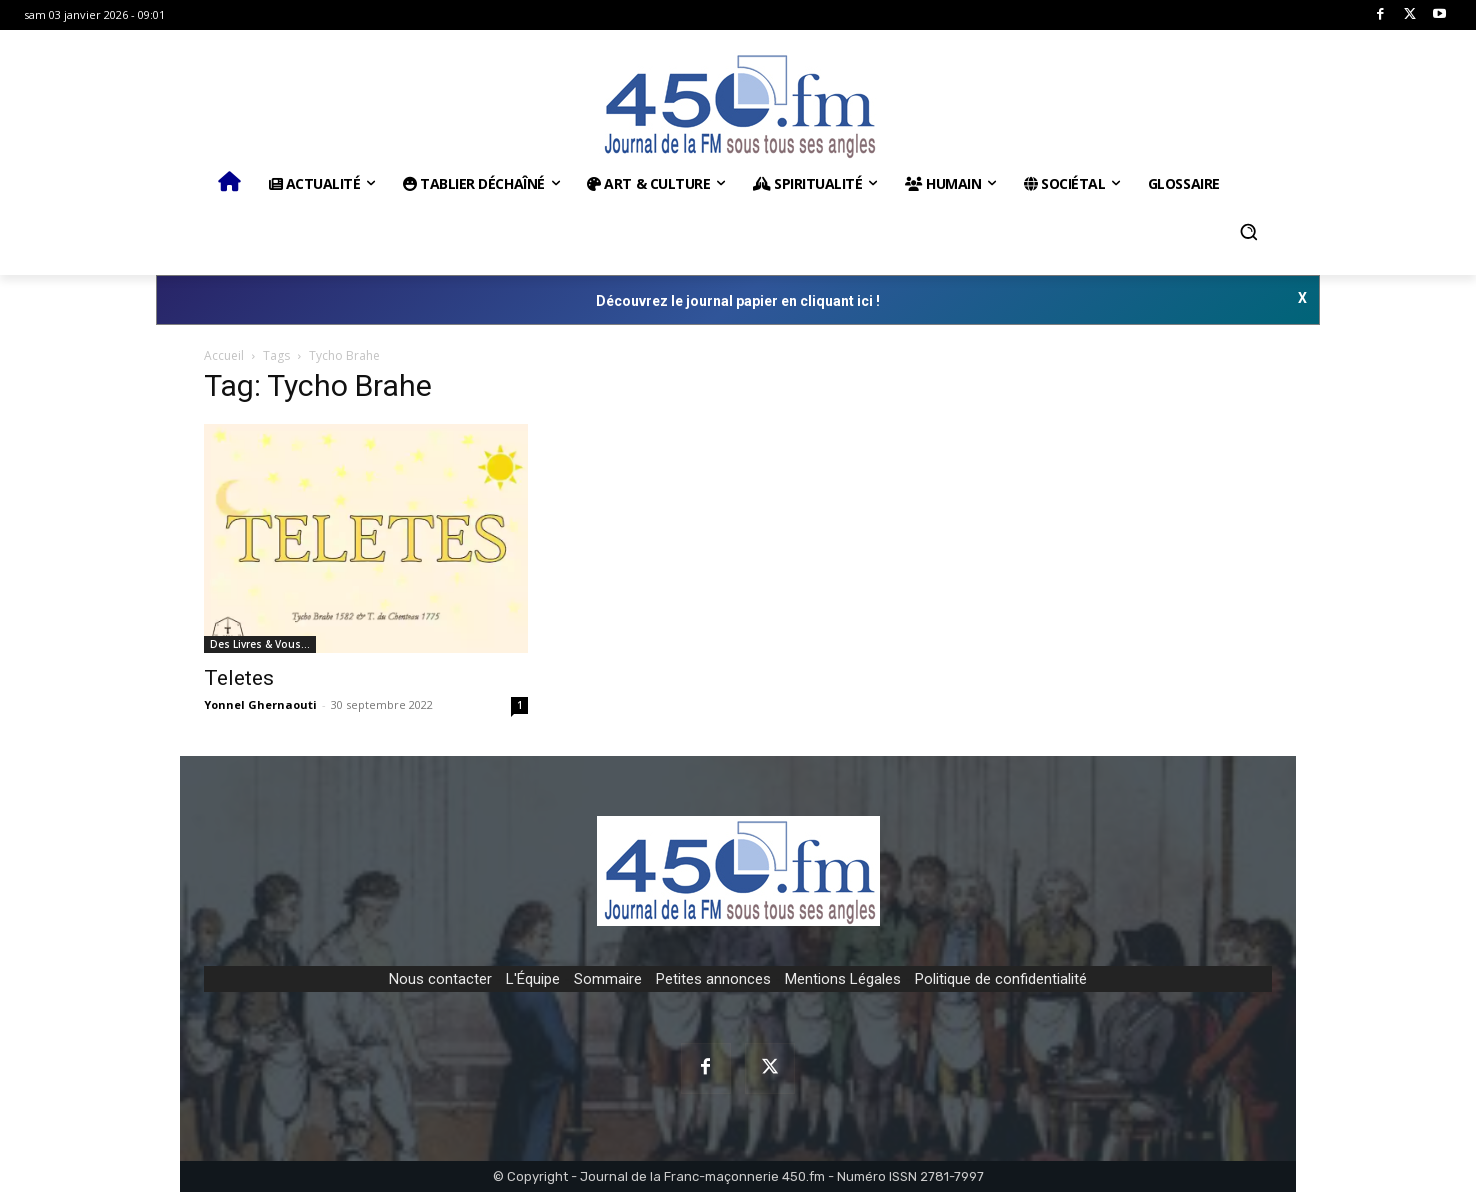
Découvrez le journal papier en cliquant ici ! (738, 301)
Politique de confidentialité (1001, 979)
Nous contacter (440, 979)
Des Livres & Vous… (260, 644)
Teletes (239, 678)
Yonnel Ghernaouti (260, 704)
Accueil (224, 355)
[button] (1249, 232)
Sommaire (608, 979)
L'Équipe (533, 979)
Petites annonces (713, 979)
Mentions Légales (843, 979)
